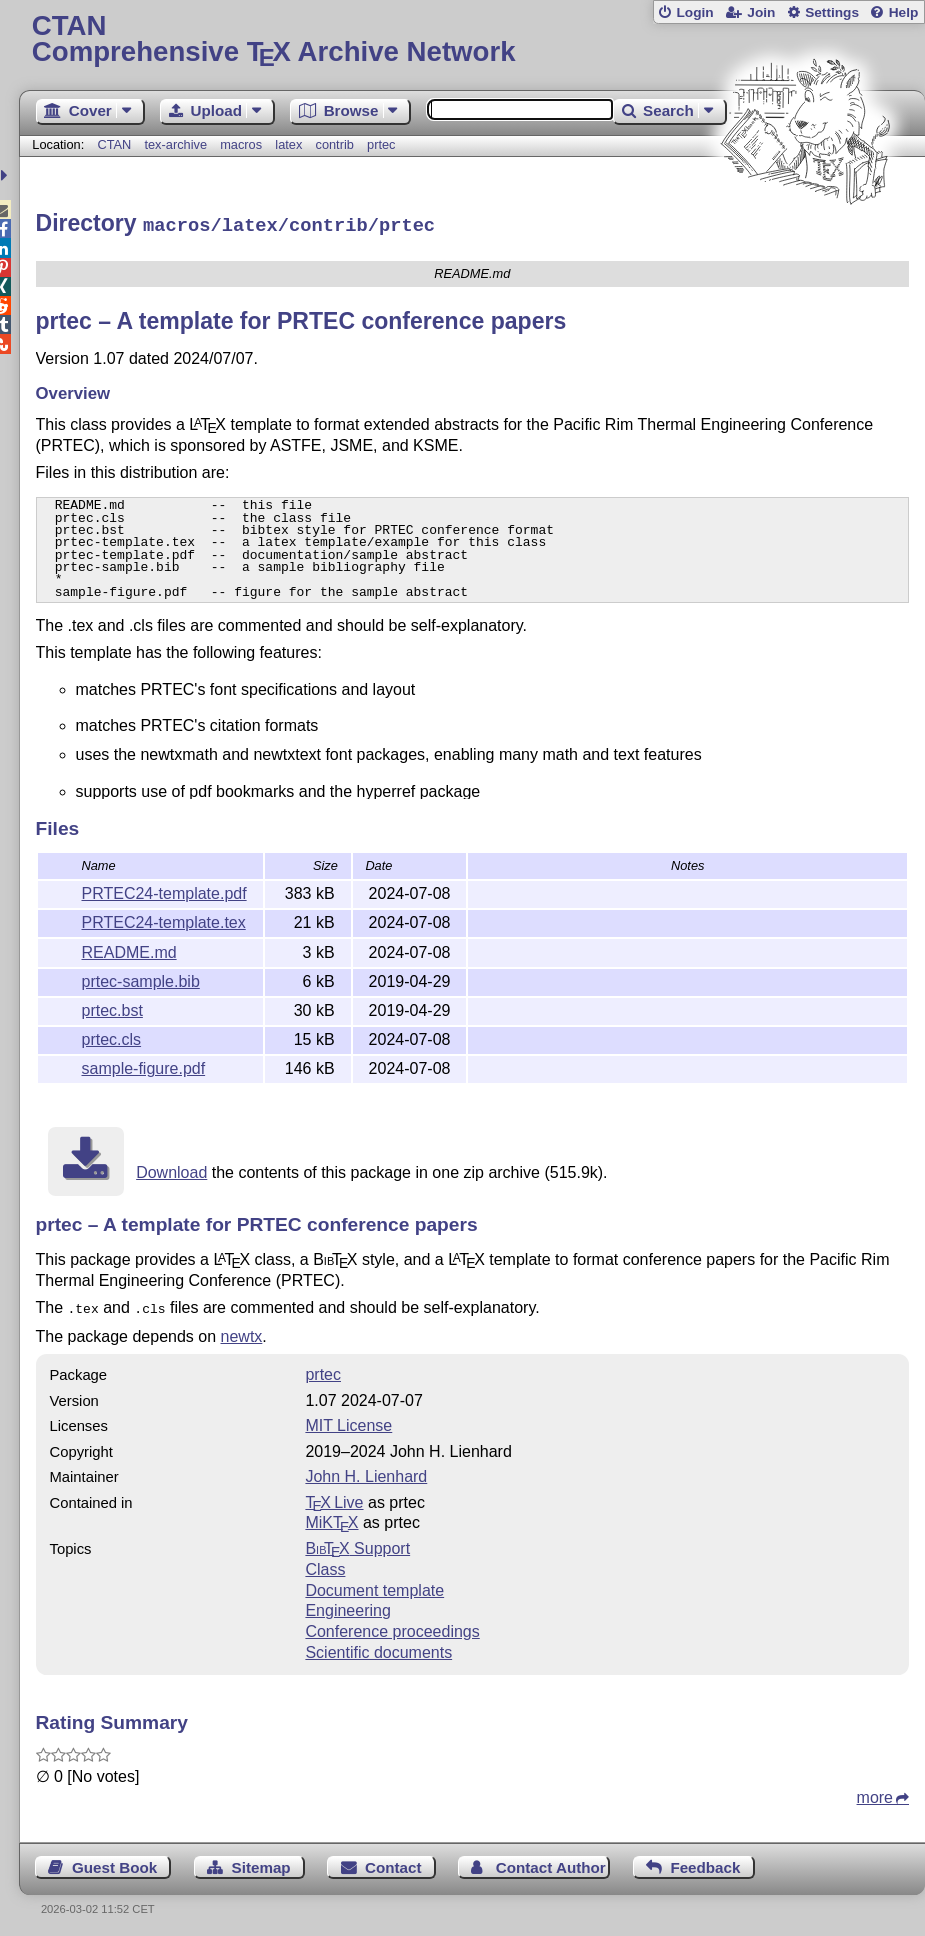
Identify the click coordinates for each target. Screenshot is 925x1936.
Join (761, 12)
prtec (381, 144)
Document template (374, 1585)
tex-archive (175, 144)
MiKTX (331, 1517)
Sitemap (261, 1862)
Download (171, 1169)
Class (325, 1564)
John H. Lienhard (366, 1471)
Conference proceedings (392, 1626)
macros (241, 144)
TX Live (334, 1497)
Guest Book (114, 1862)
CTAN (114, 144)
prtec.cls (112, 1036)
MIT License (348, 1420)
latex (288, 144)
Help (904, 12)
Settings (832, 12)
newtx (242, 1331)
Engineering (347, 1605)
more (875, 1792)
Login (694, 12)
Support (357, 1543)
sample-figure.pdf (144, 1065)
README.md (129, 949)
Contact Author (551, 1862)
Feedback (705, 1862)
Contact (393, 1862)
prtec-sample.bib (141, 978)
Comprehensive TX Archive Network (472, 39)
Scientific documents (378, 1647)
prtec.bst (112, 1007)
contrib (334, 144)
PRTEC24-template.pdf (164, 890)
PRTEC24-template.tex (164, 919)
